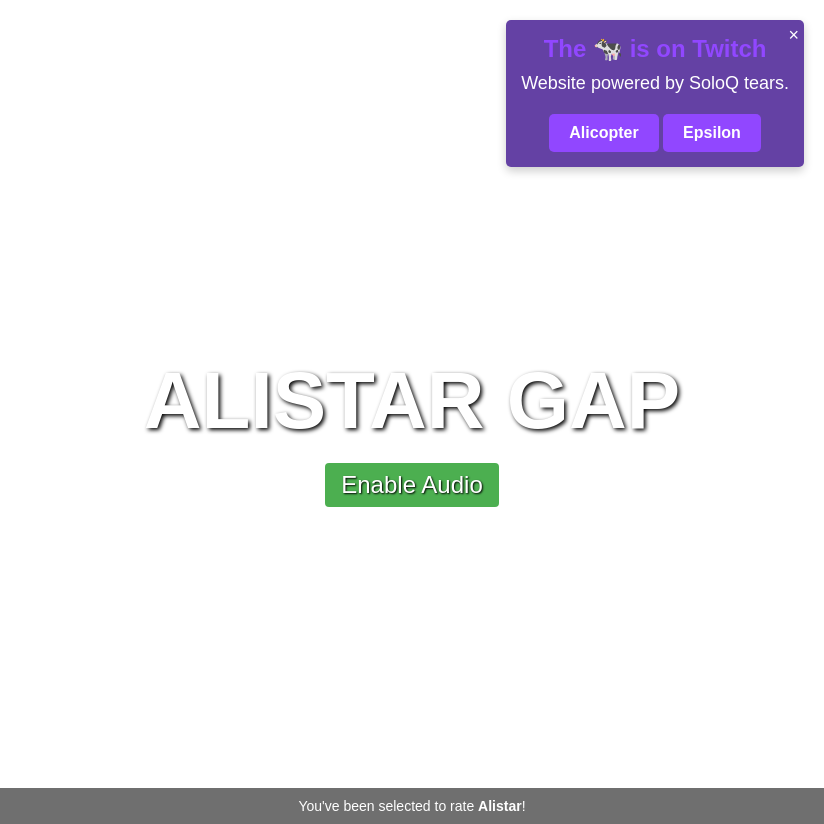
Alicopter (603, 132)
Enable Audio (411, 484)
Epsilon (712, 132)
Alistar (500, 806)
